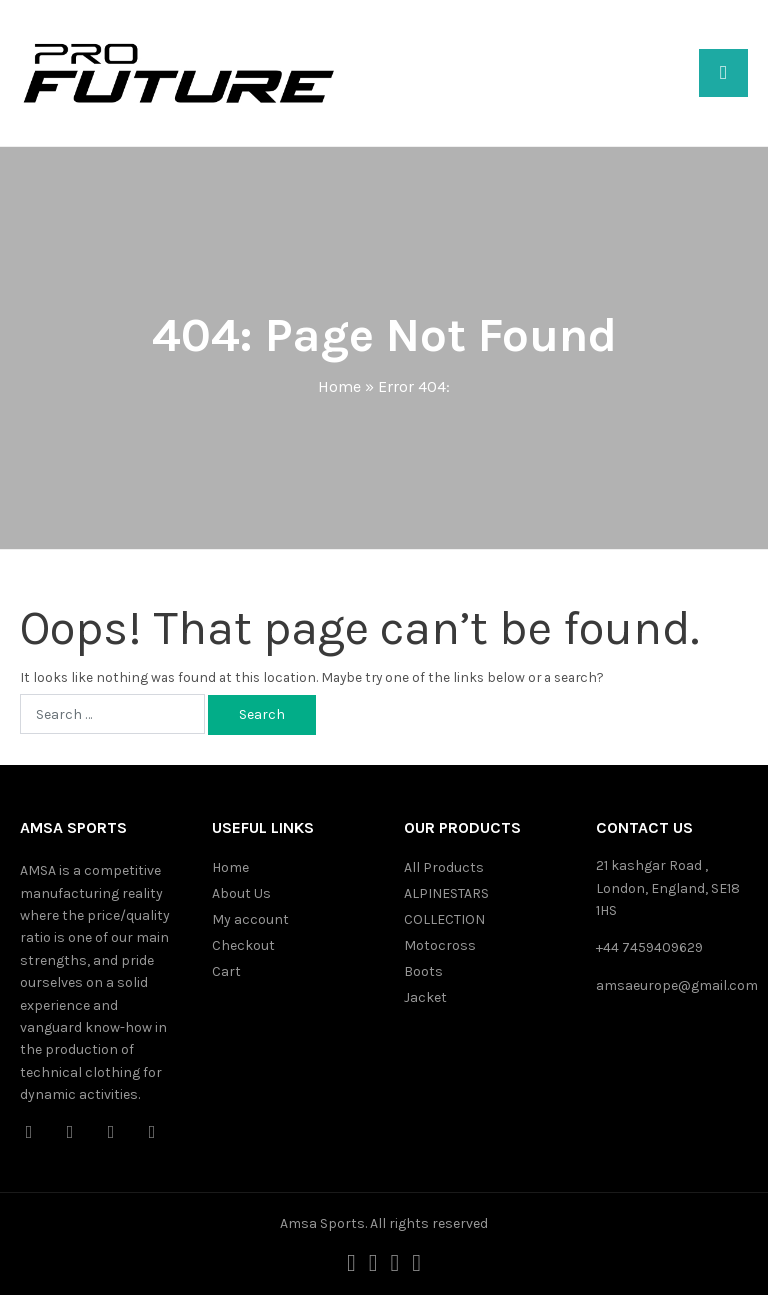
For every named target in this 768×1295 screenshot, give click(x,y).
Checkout (243, 945)
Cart (226, 971)
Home (339, 386)
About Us (241, 893)
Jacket (425, 997)
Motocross (440, 945)
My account (250, 919)
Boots (423, 971)
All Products (444, 867)
